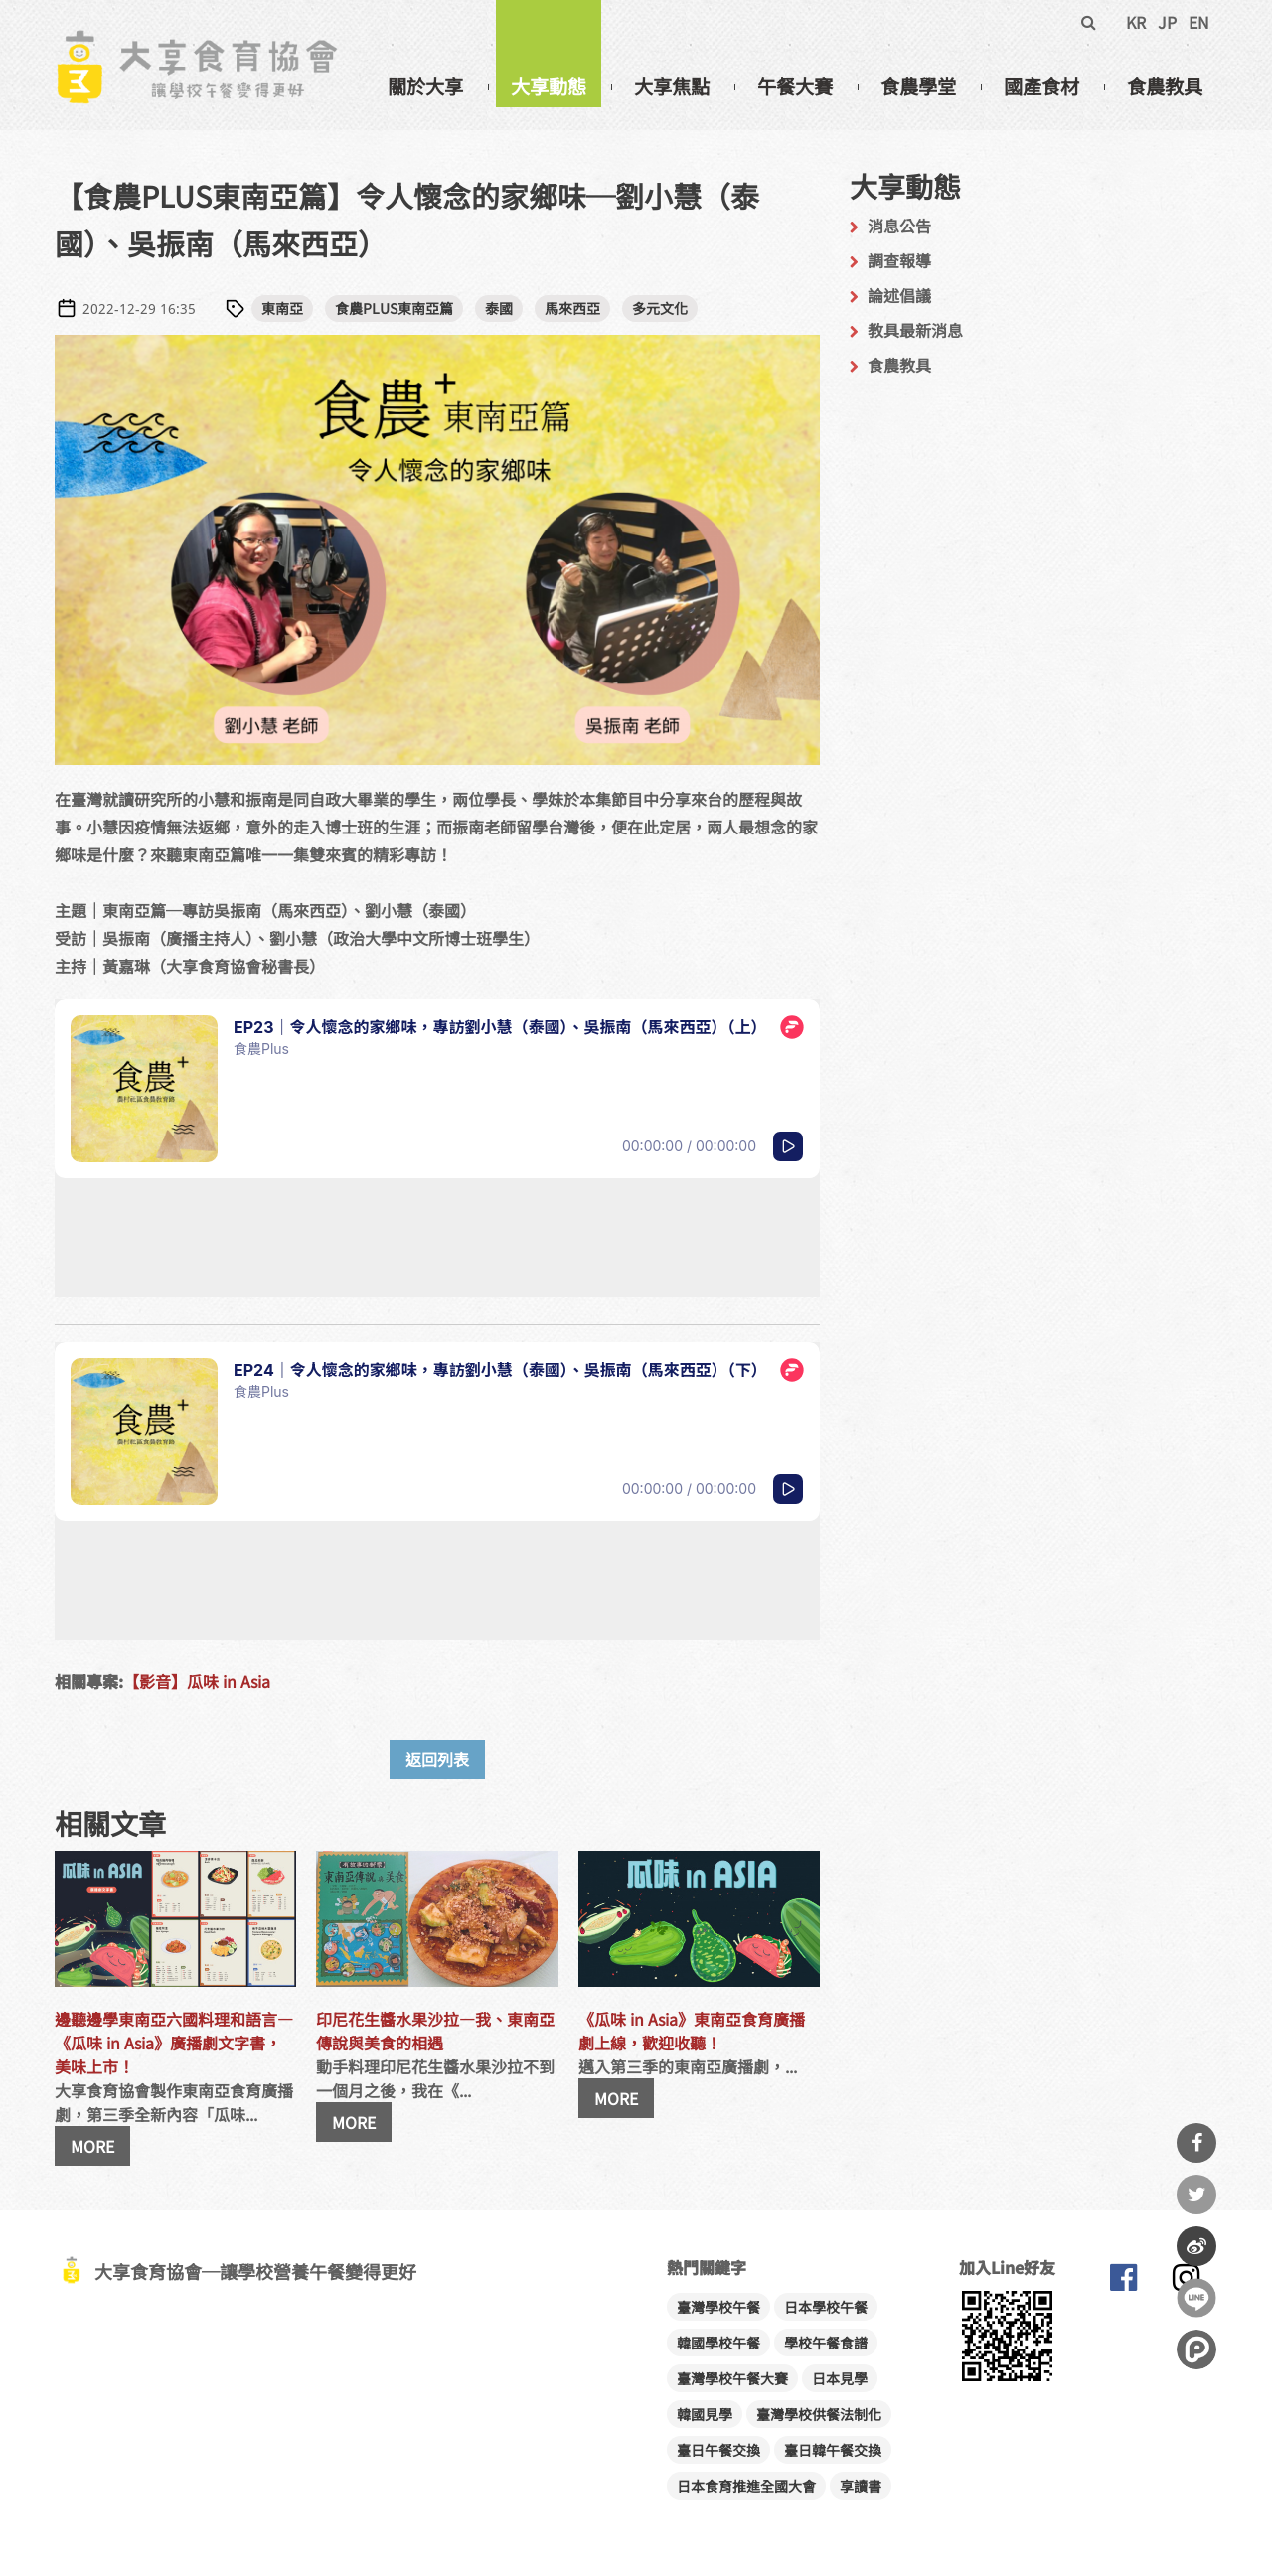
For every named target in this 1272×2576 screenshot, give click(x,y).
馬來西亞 (572, 308)
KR (1136, 22)
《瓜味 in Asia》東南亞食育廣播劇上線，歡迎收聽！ (691, 2030)
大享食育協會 (1123, 2282)
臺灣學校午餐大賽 (732, 2378)
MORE (92, 2146)
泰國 (499, 308)
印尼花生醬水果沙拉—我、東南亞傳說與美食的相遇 (435, 2030)
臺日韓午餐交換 (832, 2450)
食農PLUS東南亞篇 (394, 308)
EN (1199, 22)
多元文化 (660, 308)
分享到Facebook (1196, 2143)
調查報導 (899, 260)
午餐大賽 (795, 86)
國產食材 (1041, 86)
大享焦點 (672, 86)
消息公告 (899, 225)
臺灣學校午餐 (718, 2307)
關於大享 (425, 86)
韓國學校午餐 (718, 2342)
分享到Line (1196, 2298)
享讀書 (860, 2486)
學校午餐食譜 (826, 2342)
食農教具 (1164, 86)
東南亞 (282, 308)
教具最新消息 (915, 330)
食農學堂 (918, 86)
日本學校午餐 (826, 2307)
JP (1167, 22)
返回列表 (437, 1759)
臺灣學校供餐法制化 (818, 2414)
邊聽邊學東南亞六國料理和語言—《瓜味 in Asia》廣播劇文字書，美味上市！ (174, 2042)
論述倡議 (899, 295)
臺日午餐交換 (718, 2450)
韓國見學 (704, 2414)
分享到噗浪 (1196, 2349)
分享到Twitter (1196, 2194)
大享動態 (548, 86)
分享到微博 (1196, 2246)
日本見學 (840, 2378)
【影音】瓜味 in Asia (196, 1681)
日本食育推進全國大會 (746, 2486)
